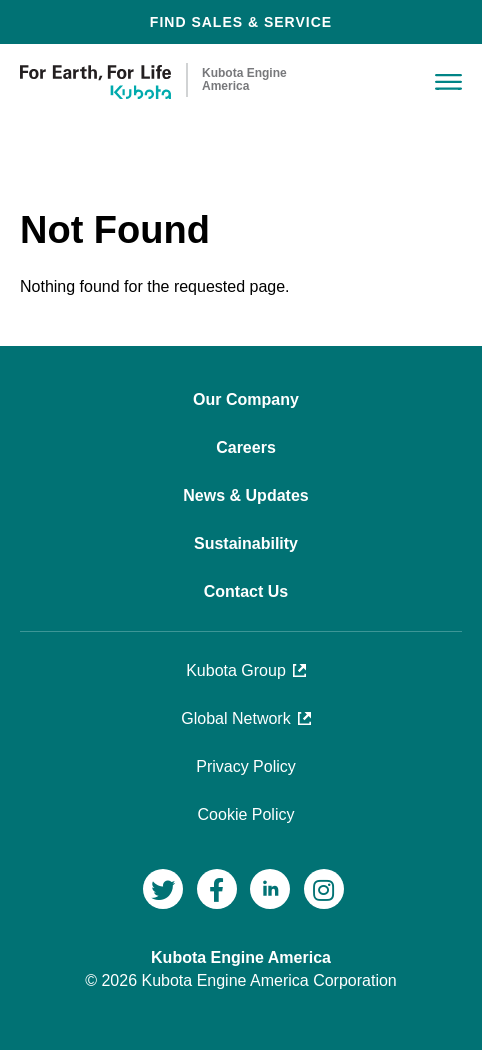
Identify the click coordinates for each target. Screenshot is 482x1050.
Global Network (235, 718)
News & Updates (245, 495)
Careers (246, 447)
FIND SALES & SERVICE (241, 22)
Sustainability (246, 543)
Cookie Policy (246, 814)
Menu (448, 82)
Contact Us (246, 591)
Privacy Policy (246, 766)
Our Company (246, 399)
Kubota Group (236, 670)
